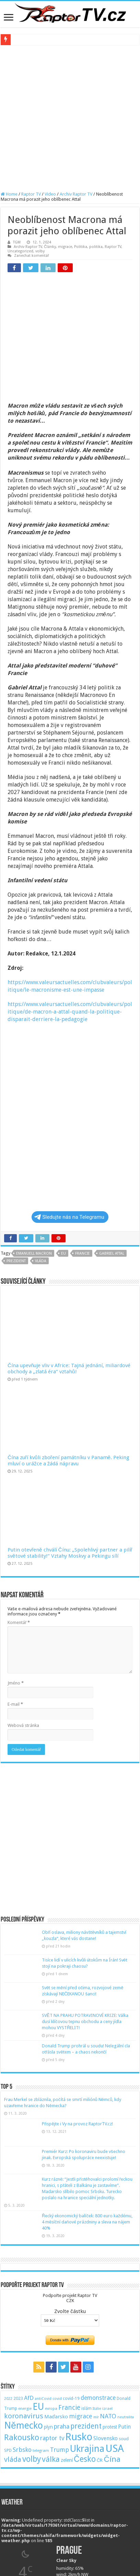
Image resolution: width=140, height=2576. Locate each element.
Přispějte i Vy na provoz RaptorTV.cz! (77, 2029)
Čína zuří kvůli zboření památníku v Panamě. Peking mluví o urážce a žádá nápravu (68, 1366)
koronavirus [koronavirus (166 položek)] (23, 2321)
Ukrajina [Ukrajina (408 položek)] (87, 2354)
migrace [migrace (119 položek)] (80, 2321)
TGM (17, 242)
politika (96, 247)
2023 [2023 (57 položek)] (18, 2304)
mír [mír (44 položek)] (96, 2323)
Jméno (16, 1588)
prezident (16, 1166)
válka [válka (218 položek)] (51, 2364)
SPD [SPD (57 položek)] (8, 2356)
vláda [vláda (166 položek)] (12, 2365)
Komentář (19, 1528)
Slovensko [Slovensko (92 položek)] (105, 2344)
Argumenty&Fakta (18, 2530)
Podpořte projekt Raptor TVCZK (70, 2203)
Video (50, 194)
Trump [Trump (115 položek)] (59, 2355)
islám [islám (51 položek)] (86, 2314)
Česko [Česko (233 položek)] (85, 2364)
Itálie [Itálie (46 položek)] (97, 2314)
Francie (82, 1159)
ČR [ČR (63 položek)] (100, 2365)
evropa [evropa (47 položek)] (51, 2314)
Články (50, 247)
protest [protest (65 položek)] (110, 2332)
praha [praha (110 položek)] (61, 2332)
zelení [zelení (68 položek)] (67, 2365)
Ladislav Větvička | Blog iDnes (30, 2551)
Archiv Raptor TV (76, 194)
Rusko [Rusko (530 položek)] (78, 2342)
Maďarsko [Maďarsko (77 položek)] (56, 2322)
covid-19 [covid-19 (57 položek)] (71, 2304)
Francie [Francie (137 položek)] (69, 2313)
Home (9, 194)
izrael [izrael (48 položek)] (107, 2314)
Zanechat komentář (31, 255)
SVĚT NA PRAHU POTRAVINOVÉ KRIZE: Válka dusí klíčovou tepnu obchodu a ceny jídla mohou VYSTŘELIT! (85, 1927)
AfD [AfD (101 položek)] (29, 2303)
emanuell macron (34, 1159)
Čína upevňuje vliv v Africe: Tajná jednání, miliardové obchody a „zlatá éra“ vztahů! (69, 1274)
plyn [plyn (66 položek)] (48, 2332)
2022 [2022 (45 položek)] (8, 2304)
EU (63, 1159)
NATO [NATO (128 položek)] (108, 2321)
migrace (65, 247)
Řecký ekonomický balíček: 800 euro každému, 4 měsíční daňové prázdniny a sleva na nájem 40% (87, 2127)
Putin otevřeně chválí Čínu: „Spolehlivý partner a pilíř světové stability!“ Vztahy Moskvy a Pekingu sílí (70, 1458)
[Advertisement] (70, 118)
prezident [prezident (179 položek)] (86, 2331)
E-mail (15, 1609)
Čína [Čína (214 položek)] (112, 2364)
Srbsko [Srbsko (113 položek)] (22, 2355)
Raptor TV (31, 194)
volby (40, 251)
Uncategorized (20, 251)
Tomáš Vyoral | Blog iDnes (27, 2541)
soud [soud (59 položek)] (124, 2344)
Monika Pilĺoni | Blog (21, 2562)
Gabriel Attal (111, 1159)
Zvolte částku (69, 2217)
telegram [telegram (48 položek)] (41, 2356)
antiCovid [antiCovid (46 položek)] (43, 2304)
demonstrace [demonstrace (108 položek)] (98, 2303)
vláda (40, 1166)
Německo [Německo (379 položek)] (23, 2331)
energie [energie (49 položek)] (25, 2314)
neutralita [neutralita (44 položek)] (125, 2323)
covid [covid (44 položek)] (57, 2304)
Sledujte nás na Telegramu (69, 1123)
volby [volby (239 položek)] (31, 2364)
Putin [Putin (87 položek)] (124, 2332)
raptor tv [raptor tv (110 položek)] (52, 2343)
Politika (80, 247)
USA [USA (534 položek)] (114, 2354)
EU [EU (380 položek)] (38, 2312)
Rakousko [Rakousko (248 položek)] (21, 2343)
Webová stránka (23, 1631)
